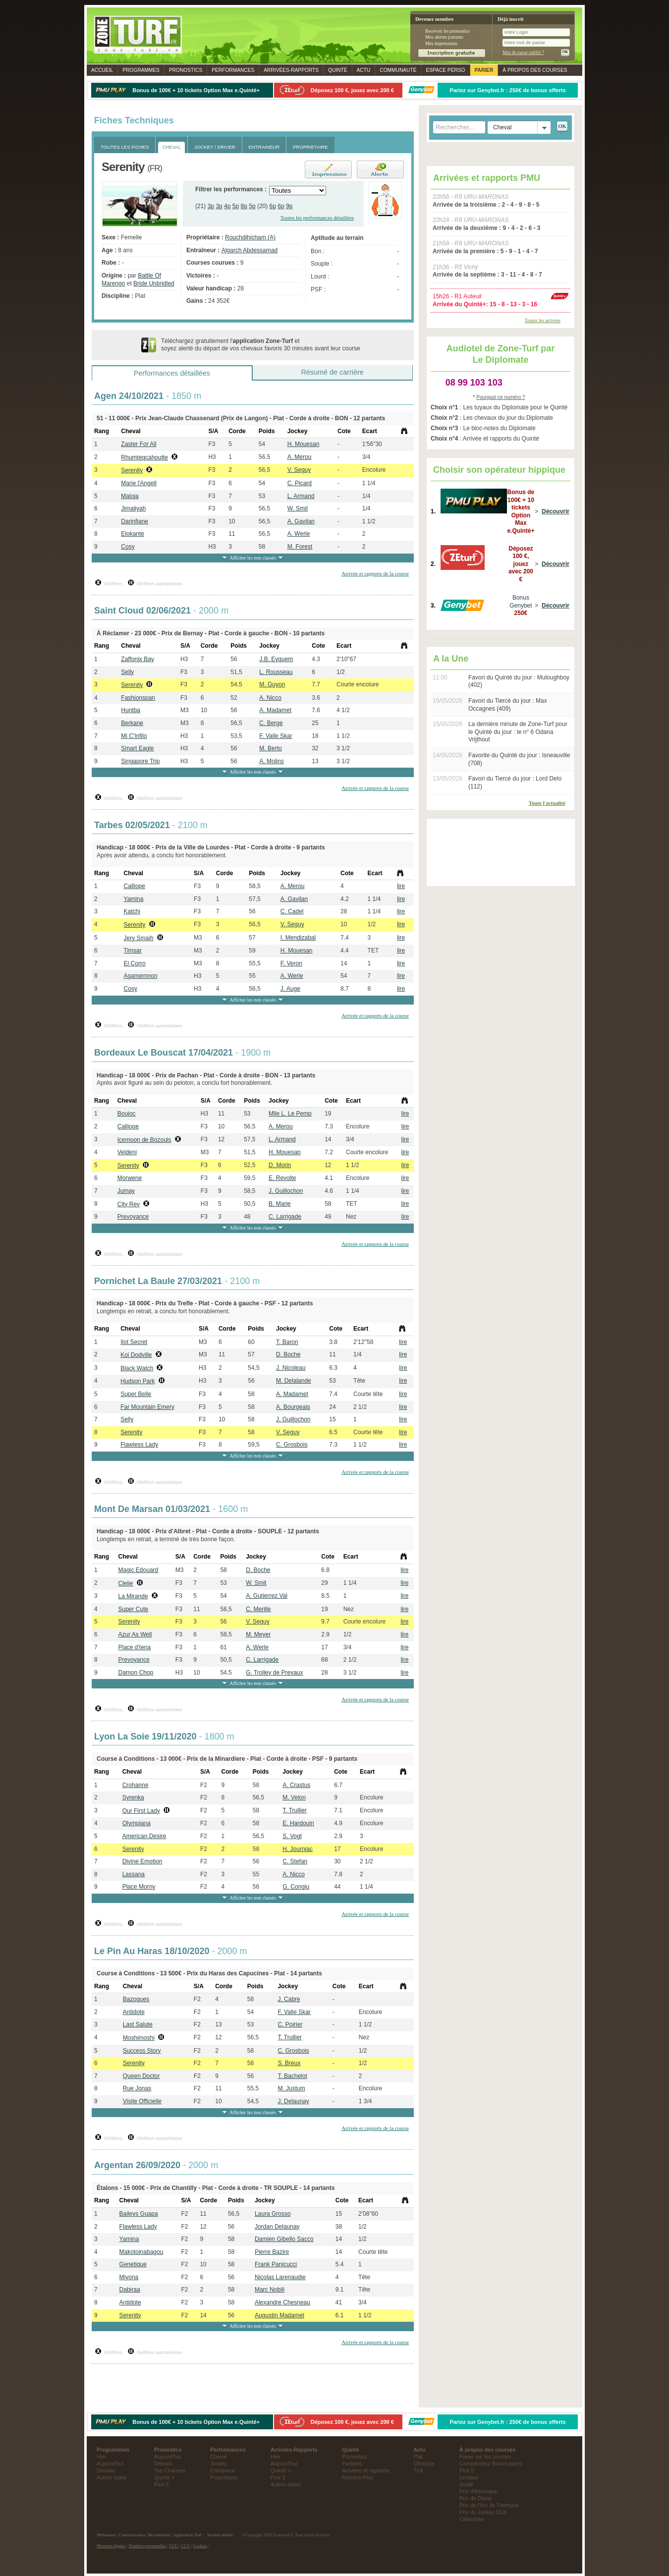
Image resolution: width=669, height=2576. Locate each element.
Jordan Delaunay (277, 2226)
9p (289, 206)
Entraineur (222, 2470)
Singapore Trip (140, 761)
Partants (352, 2463)
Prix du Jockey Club (482, 2512)
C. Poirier (290, 2024)
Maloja (129, 496)
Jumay (126, 1190)
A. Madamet (275, 710)
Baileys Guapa (138, 2213)
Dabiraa (129, 2289)
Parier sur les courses (485, 2457)
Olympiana (136, 1823)
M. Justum (291, 2088)
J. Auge (290, 988)
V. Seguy (299, 469)
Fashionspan (138, 697)
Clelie (125, 1583)
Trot (418, 2470)
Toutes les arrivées (542, 320)
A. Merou (299, 456)
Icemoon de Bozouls (144, 1139)
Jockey (218, 2463)
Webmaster (106, 2534)
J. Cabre (289, 1999)
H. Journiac (297, 1849)
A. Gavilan (301, 521)
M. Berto (270, 748)
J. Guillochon (286, 1190)
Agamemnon (141, 975)
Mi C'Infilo (134, 735)
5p (235, 206)
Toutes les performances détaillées (317, 218)
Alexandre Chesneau (282, 2302)
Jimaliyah (133, 508)
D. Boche (288, 1354)
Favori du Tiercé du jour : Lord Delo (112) (514, 782)
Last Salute (138, 2024)
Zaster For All (138, 444)
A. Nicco (270, 697)
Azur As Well (135, 1634)
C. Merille (258, 1609)
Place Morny (139, 1886)
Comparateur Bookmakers (490, 2463)
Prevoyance (133, 1216)
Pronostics (185, 70)
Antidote (134, 2012)
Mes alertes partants (444, 37)
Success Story (142, 2050)
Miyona (129, 2277)
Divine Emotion (142, 1861)
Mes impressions (441, 43)
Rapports (291, 70)
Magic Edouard (138, 1570)
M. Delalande (293, 1380)
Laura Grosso (273, 2213)
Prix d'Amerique (478, 2491)
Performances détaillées (172, 373)
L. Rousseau (275, 672)
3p (211, 206)
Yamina (134, 899)
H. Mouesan (303, 444)
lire (401, 886)
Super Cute (133, 1609)
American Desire (144, 1836)
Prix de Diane (475, 2498)
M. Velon (294, 1797)
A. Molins (271, 761)
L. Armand (301, 496)
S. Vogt (292, 1836)
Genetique (133, 2264)
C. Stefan (294, 1861)
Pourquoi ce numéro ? (500, 397)
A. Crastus (296, 1785)
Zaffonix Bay (137, 659)
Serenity (132, 470)
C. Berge (270, 723)
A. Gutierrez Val (266, 1595)
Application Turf (187, 2534)
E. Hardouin (298, 1823)
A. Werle (298, 533)
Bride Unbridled (153, 283)
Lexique (468, 2477)
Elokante (132, 533)
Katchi (132, 911)
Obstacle (424, 2463)
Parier (484, 70)
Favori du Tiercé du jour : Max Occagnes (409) (507, 704)
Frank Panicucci (276, 2264)
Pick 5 (161, 2484)
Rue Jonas (137, 2088)
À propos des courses (534, 70)
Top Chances (169, 2470)
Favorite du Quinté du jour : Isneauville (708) (519, 759)
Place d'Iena (134, 1647)
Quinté (337, 70)
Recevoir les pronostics (447, 31)
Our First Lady (141, 1810)
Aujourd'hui (110, 2463)
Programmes (141, 70)
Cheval (218, 2457)
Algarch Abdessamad (250, 250)
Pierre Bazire (272, 2251)
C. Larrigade (285, 1216)
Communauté (398, 70)
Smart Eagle (137, 748)
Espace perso (445, 70)
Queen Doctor (141, 2075)
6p (273, 206)
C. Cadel (292, 911)
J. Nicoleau (290, 1367)
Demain (106, 2470)
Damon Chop (136, 1672)
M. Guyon (272, 684)
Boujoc (126, 1113)
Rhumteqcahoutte (144, 457)
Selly (127, 672)
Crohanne (135, 1785)
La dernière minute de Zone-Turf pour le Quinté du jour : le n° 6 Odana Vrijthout (517, 732)
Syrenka (133, 1797)
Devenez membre (434, 19)
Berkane (132, 723)
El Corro (135, 963)
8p (244, 206)
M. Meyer (258, 1634)
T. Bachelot (292, 2075)
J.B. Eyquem (276, 659)
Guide (466, 2484)
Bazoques (136, 1999)
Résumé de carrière (332, 372)
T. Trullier (294, 1810)
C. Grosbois (291, 1444)
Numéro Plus (357, 2477)
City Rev (128, 1204)
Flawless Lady (139, 1444)
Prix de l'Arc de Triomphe (489, 2505)
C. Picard (299, 483)
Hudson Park (137, 1381)
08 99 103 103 (474, 383)
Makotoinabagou (141, 2251)
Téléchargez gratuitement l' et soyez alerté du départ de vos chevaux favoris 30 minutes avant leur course (260, 344)
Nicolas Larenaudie (280, 2277)
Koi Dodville (136, 1354)
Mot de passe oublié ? (523, 52)
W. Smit (297, 508)
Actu (364, 70)
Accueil (102, 70)
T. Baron (287, 1342)
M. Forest (300, 546)
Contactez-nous (132, 2534)
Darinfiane (134, 521)
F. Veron (291, 963)
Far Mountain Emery (147, 1406)
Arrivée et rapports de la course (375, 573)
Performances (233, 70)
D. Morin (280, 1165)
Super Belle (135, 1394)
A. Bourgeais (293, 1406)
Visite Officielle (142, 2101)
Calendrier (471, 2519)
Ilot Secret (133, 1342)
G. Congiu (295, 1886)
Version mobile (220, 2534)
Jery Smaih (139, 938)
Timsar (133, 950)
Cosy (127, 546)
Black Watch (136, 1368)
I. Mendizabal (298, 937)
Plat (418, 2457)
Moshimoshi (139, 2037)
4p (227, 206)
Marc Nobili (269, 2289)
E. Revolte (282, 1178)
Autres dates (112, 2477)
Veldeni (127, 1152)
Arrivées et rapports (365, 2470)
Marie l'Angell (139, 483)
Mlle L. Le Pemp (290, 1113)
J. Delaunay (293, 2101)
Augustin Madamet (279, 2315)
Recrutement (159, 2534)
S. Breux (289, 2063)
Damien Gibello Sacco (284, 2239)
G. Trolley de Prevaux (274, 1672)
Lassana (133, 1874)
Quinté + (164, 2477)
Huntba (130, 710)
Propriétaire (224, 2477)
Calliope (134, 886)
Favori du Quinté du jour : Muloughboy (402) (518, 681)
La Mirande (133, 1596)
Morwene (129, 1178)
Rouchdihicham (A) (250, 237)
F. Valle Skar (275, 735)
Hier (102, 2457)
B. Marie (280, 1203)
